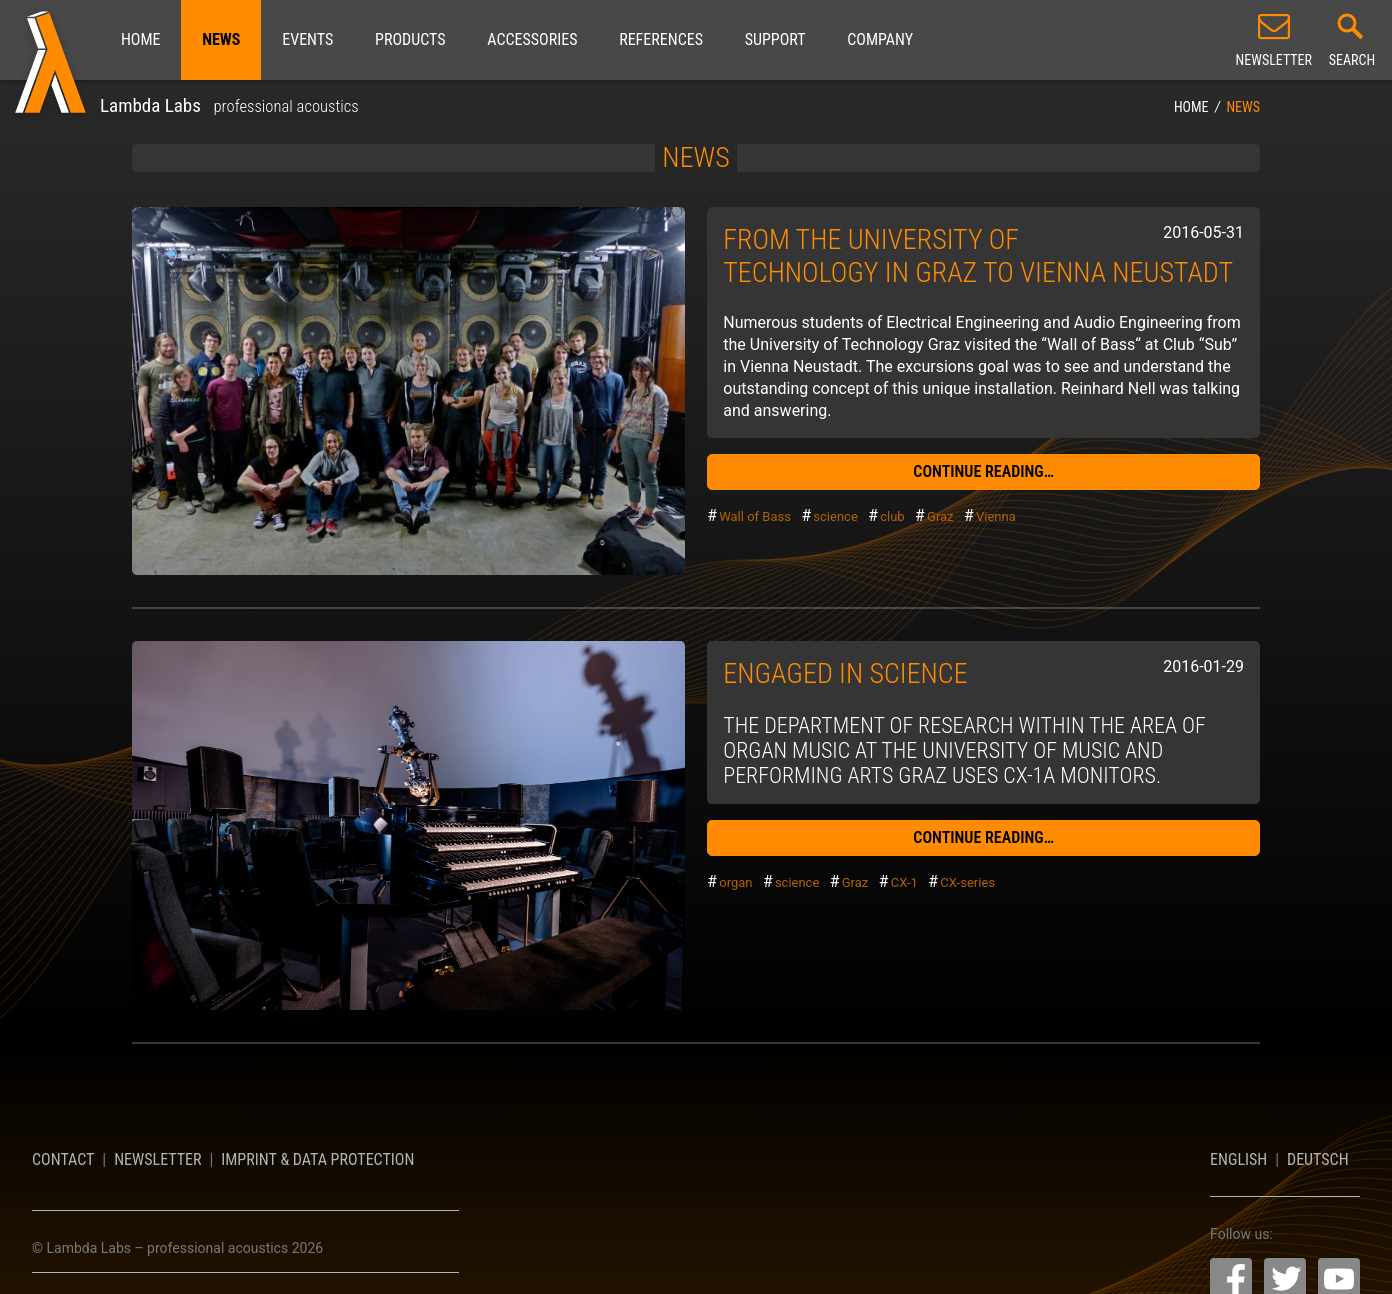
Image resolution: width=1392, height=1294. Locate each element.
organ (735, 882)
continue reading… (983, 471)
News (221, 39)
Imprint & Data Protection (317, 1159)
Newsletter (157, 1159)
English (1238, 1159)
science (835, 516)
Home (141, 39)
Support (775, 39)
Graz (940, 516)
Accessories (532, 39)
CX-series (967, 882)
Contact (63, 1159)
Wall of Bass (755, 516)
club (892, 516)
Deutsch (1318, 1159)
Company (880, 39)
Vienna (996, 516)
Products (410, 39)
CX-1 (904, 882)
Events (307, 39)
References (661, 39)
